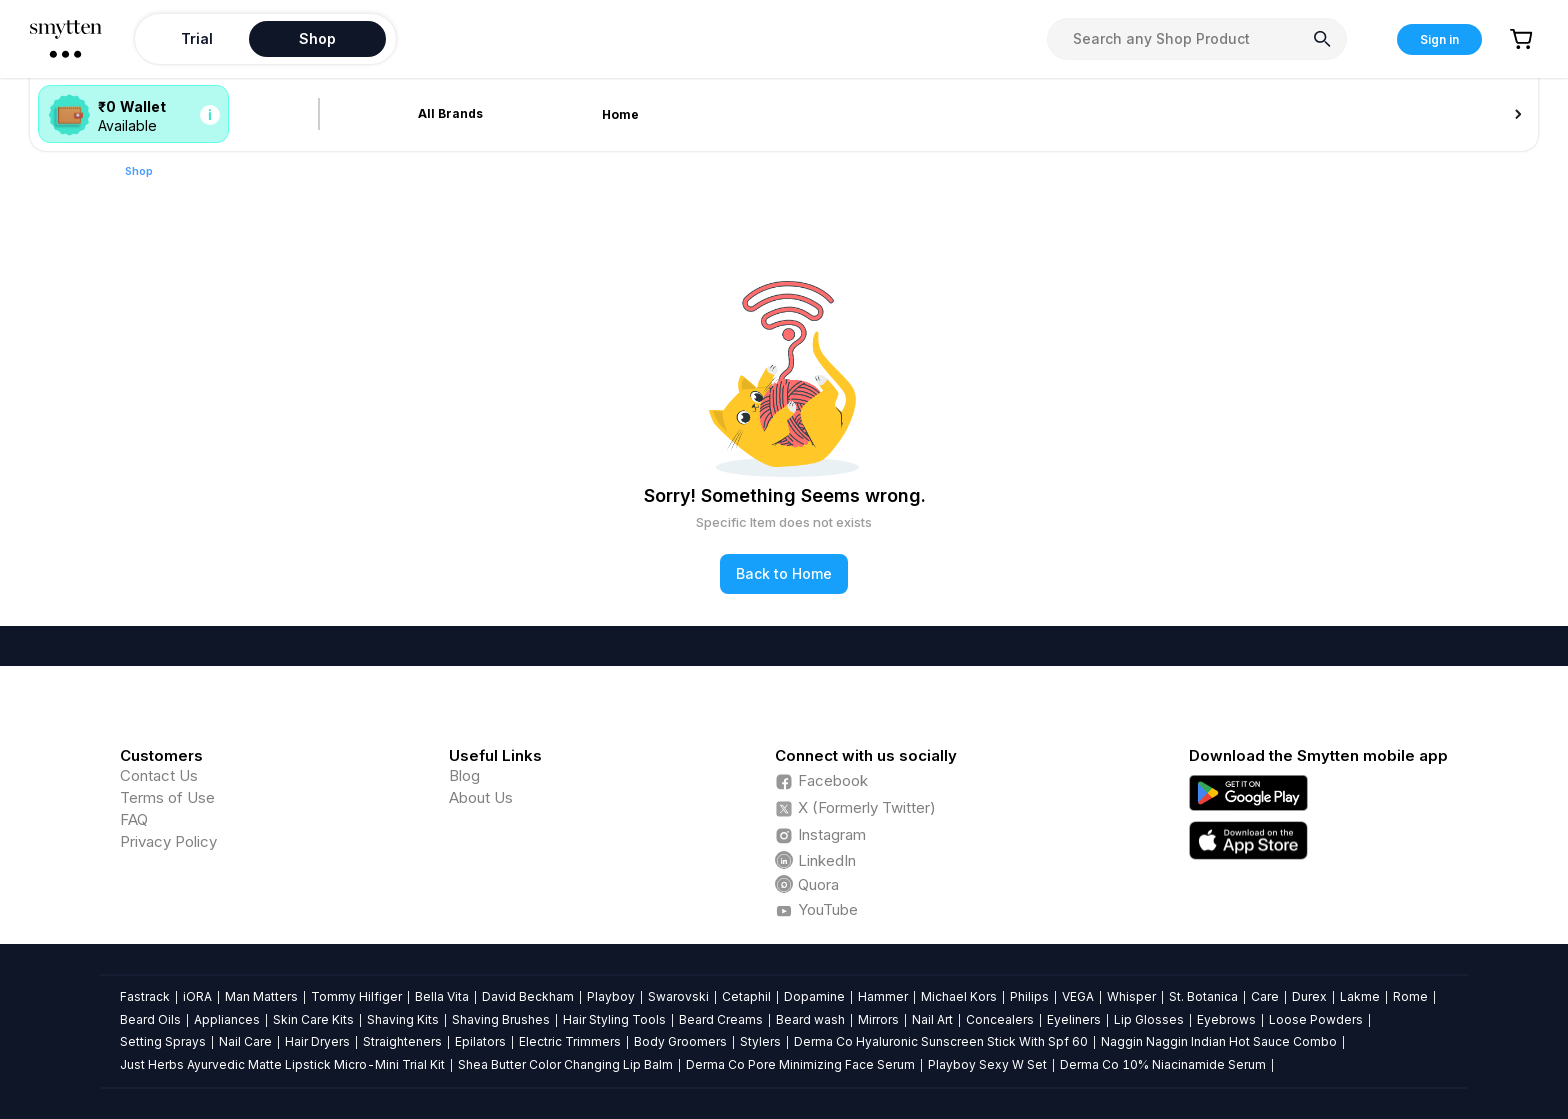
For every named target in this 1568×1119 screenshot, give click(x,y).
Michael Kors (959, 996)
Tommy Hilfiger (356, 996)
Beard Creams (721, 1019)
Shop (139, 171)
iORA (197, 996)
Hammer (883, 996)
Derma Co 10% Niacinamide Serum (1163, 1064)
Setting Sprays (163, 1041)
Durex (1309, 996)
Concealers (1000, 1019)
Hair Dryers (317, 1041)
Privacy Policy (168, 841)
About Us (481, 797)
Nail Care (245, 1041)
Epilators (480, 1041)
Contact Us (159, 775)
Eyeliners (1074, 1019)
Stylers (760, 1041)
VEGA (1078, 996)
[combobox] (1197, 39)
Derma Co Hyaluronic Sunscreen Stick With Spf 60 (941, 1041)
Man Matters (261, 996)
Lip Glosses (1149, 1019)
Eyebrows (1226, 1019)
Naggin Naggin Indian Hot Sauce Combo (1219, 1041)
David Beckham (528, 996)
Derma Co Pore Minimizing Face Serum (800, 1064)
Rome (1410, 996)
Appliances (227, 1019)
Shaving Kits (403, 1019)
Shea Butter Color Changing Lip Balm (565, 1064)
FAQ (134, 819)
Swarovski (678, 996)
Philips (1029, 996)
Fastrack (145, 996)
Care (1265, 996)
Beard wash (810, 1019)
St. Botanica (1203, 996)
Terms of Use (167, 797)
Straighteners (402, 1041)
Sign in (1439, 39)
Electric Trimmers (570, 1041)
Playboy (611, 996)
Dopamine (814, 996)
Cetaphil (746, 996)
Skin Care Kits (313, 1019)
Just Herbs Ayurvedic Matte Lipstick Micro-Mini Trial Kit (282, 1064)
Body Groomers (680, 1041)
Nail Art (932, 1019)
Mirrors (878, 1019)
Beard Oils (150, 1019)
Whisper (1131, 996)
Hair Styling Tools (614, 1019)
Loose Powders (1316, 1019)
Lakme (1360, 996)
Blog (464, 775)
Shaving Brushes (501, 1019)
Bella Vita (442, 996)
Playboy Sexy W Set (987, 1064)
